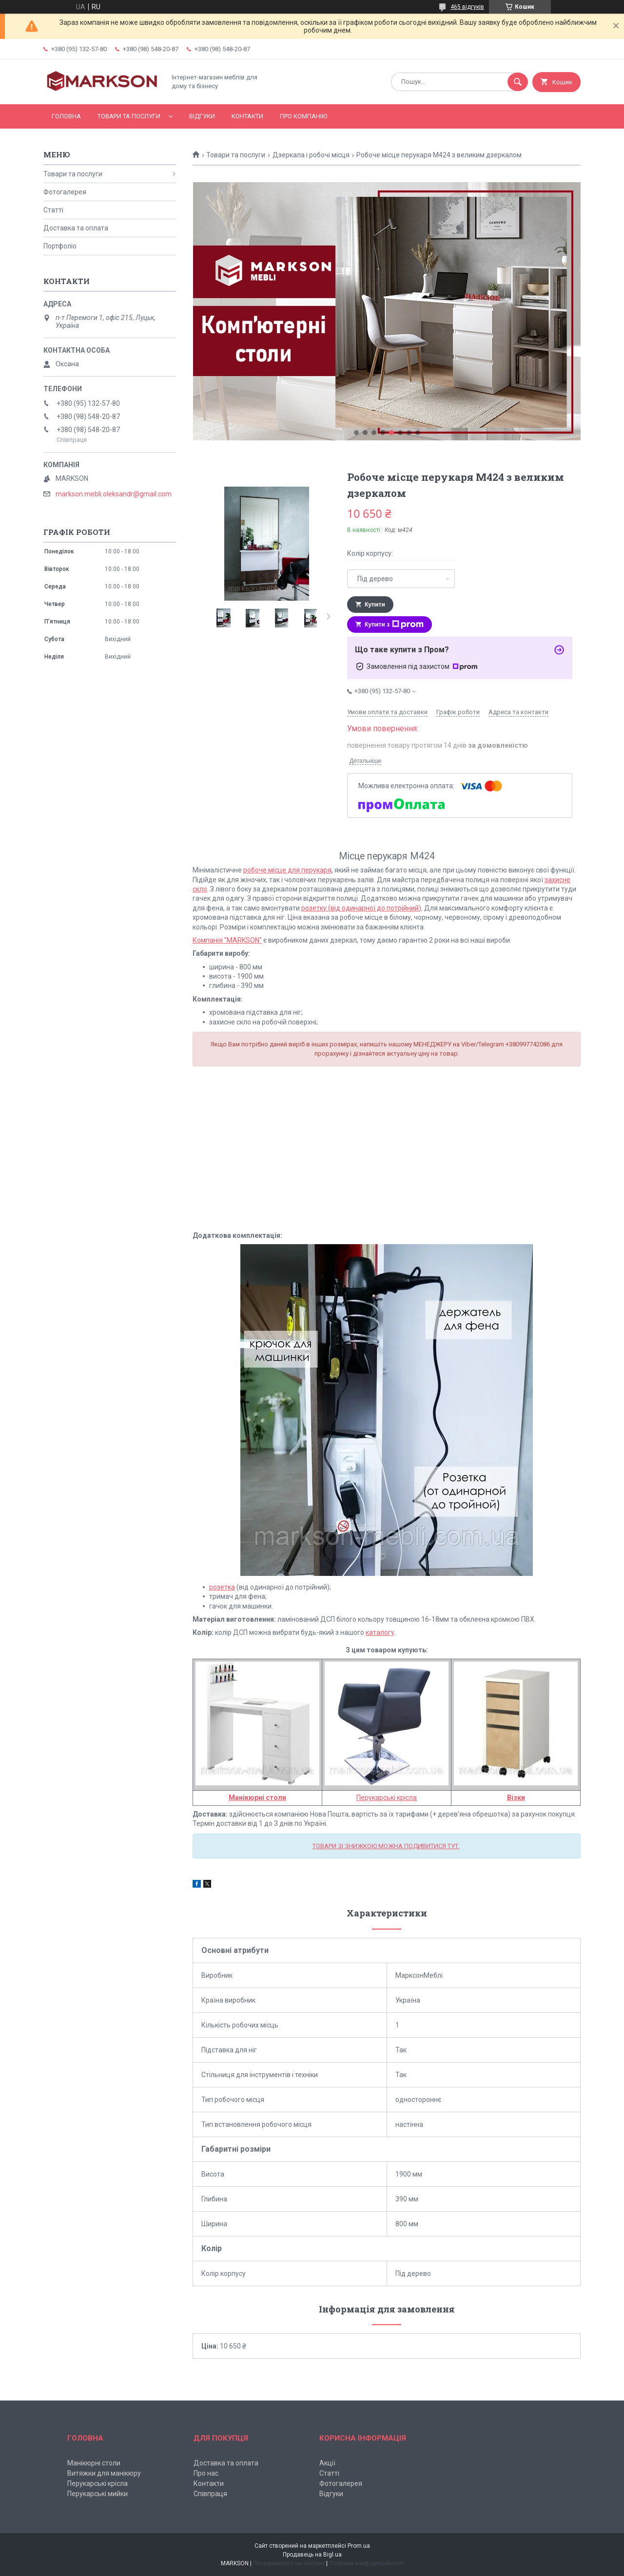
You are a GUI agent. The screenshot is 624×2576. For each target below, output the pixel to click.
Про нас (206, 2473)
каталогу (380, 1632)
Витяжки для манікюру (104, 2473)
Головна (66, 116)
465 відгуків (467, 6)
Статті (53, 210)
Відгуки (202, 116)
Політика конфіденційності (366, 2563)
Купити (375, 604)
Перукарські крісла (386, 1797)
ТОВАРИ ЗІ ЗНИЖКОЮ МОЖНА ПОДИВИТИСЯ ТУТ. (386, 1846)
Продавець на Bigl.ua (312, 2554)
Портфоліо (60, 246)
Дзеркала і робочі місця (311, 155)
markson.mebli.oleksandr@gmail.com (114, 494)
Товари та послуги (129, 116)
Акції (327, 2463)
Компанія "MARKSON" (227, 940)
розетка (222, 1587)
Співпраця (210, 2494)
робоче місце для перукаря (287, 870)
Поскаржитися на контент (289, 2563)
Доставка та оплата (75, 228)
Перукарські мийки (97, 2494)
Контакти (247, 116)
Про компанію (303, 116)
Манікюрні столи (93, 2463)
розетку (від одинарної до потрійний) (361, 908)
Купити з (394, 624)
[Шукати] (517, 82)
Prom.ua (359, 2545)
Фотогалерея (64, 192)
